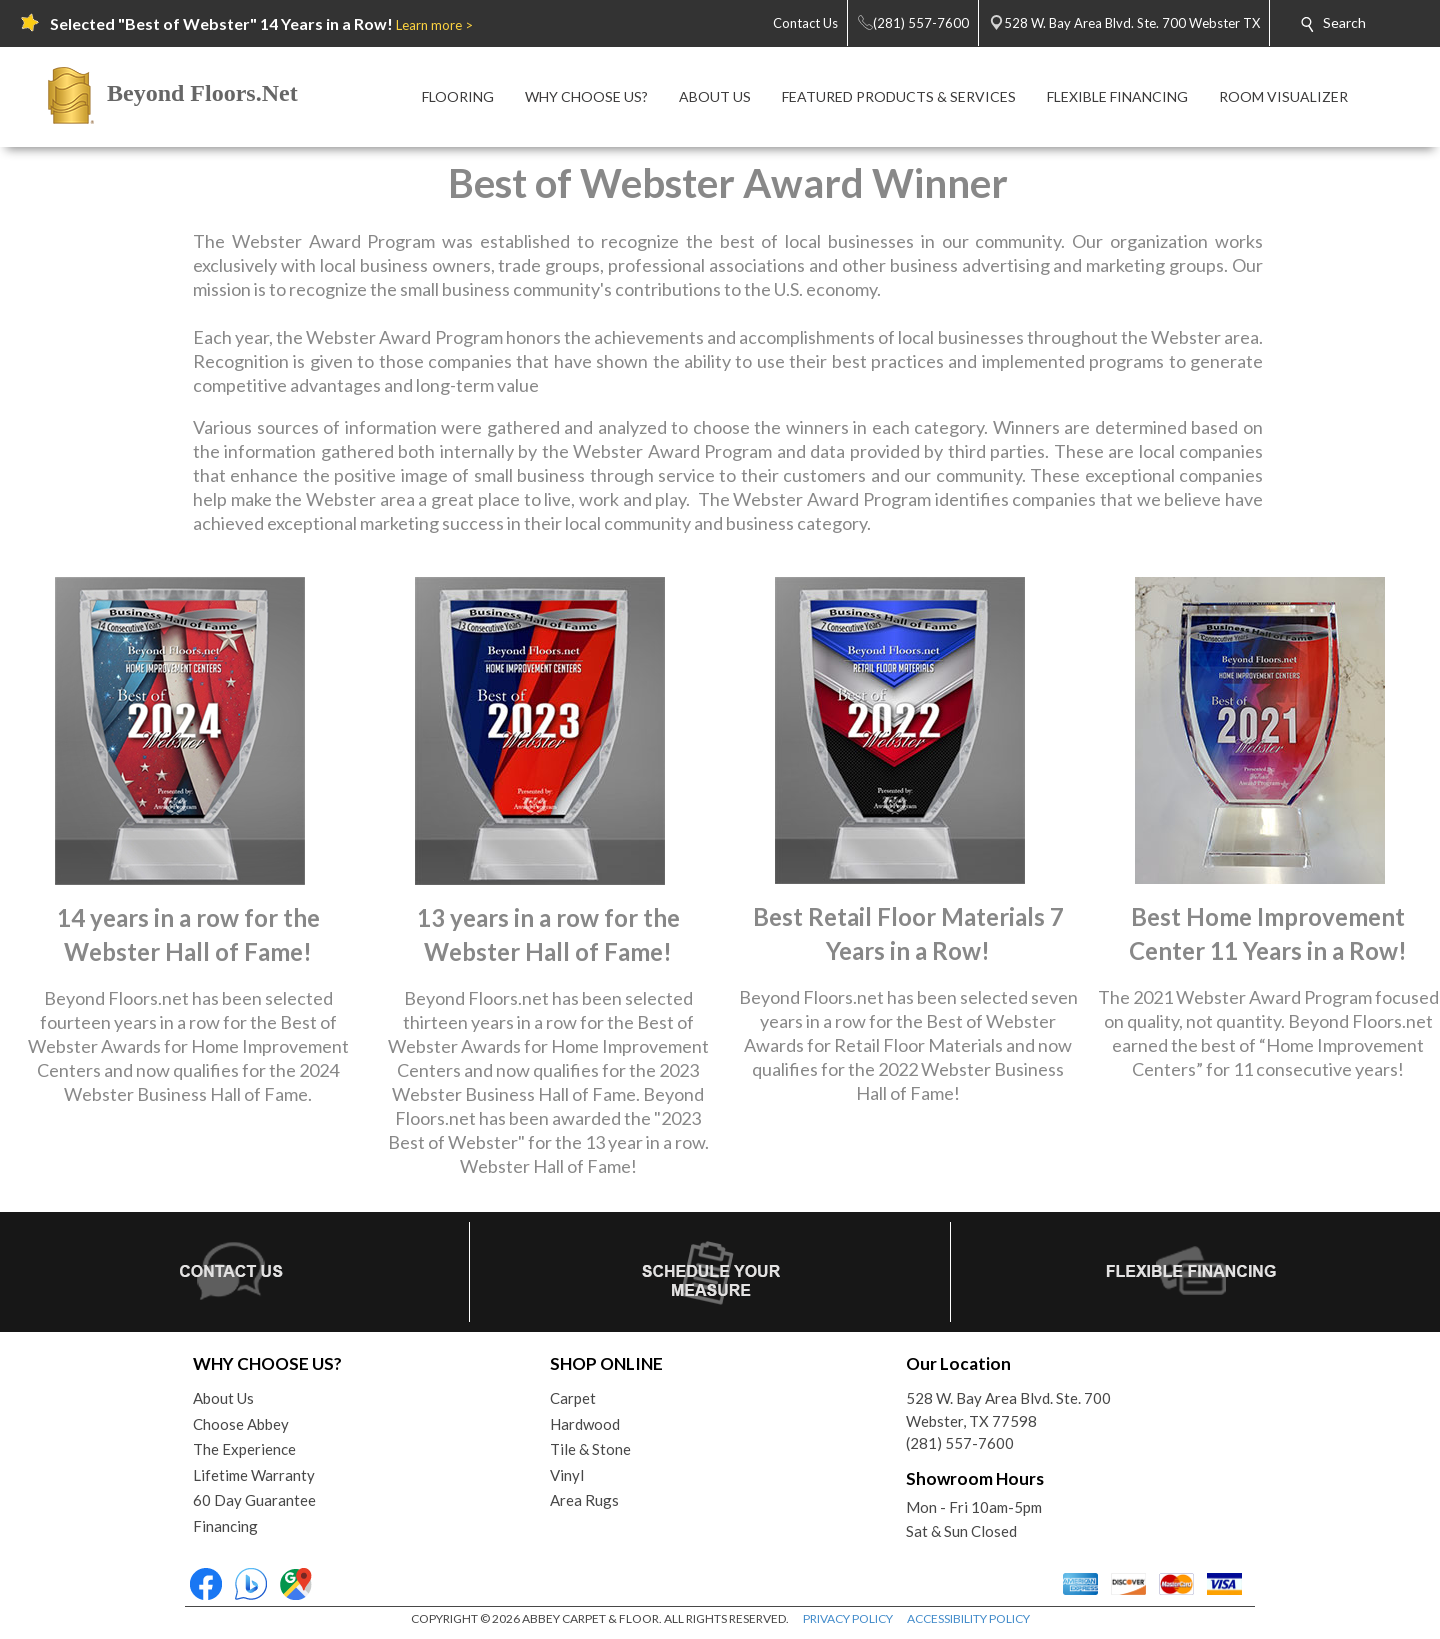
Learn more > (434, 25)
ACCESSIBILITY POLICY (968, 1618)
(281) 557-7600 (960, 1443)
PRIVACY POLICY (848, 1618)
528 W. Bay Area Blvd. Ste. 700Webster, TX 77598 (1008, 1409)
